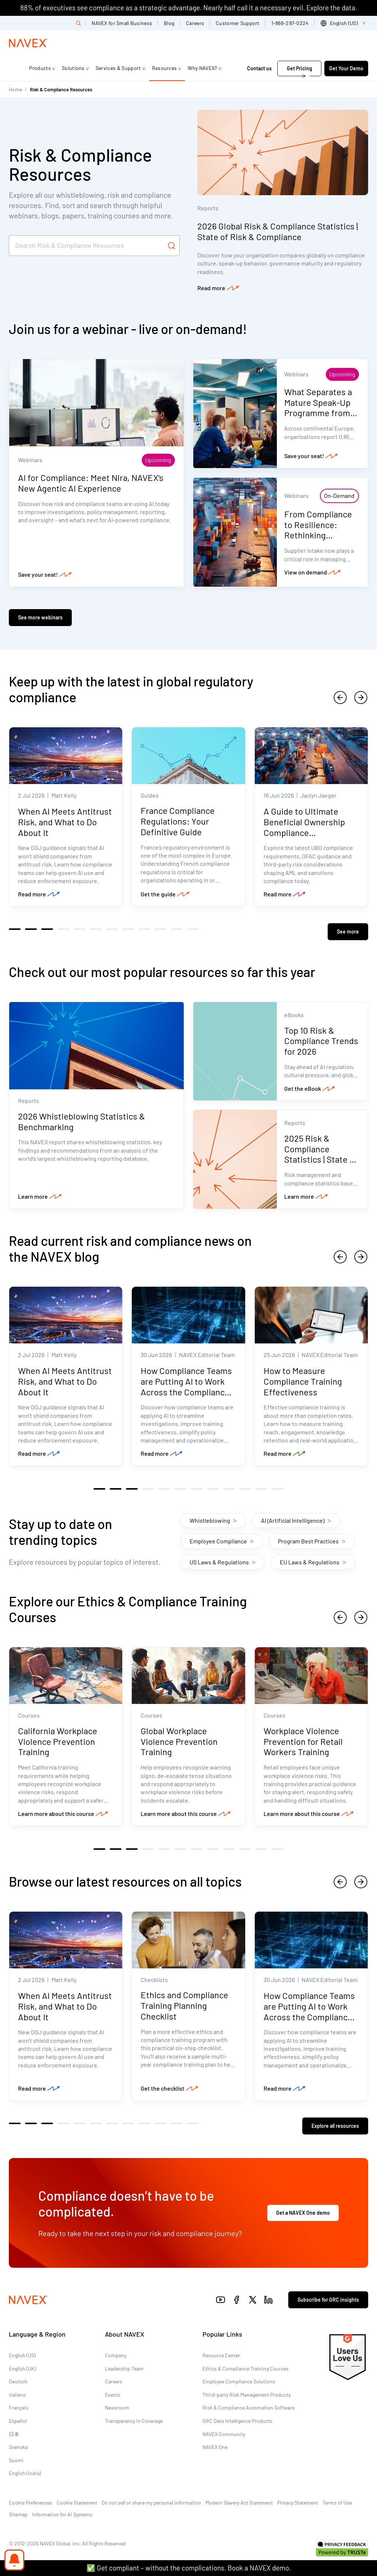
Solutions (73, 68)
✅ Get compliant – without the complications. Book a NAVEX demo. (189, 2567)
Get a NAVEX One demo (303, 2209)
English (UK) (22, 2364)
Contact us (260, 68)
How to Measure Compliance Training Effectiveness (303, 1379)
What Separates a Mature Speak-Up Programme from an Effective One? (319, 407)
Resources (164, 68)
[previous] (340, 697)
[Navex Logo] (28, 43)
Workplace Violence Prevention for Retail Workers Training (303, 1741)
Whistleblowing (213, 1517)
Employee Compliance (222, 1538)
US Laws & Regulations (223, 1559)
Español (18, 2417)
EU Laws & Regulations (313, 1559)
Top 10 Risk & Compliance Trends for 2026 (322, 1037)
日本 (14, 2429)
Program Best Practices (311, 1538)
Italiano (17, 2390)
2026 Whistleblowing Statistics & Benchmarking (81, 1119)
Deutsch (18, 2377)
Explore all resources (335, 2122)
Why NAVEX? (202, 68)
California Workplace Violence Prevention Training (57, 1741)
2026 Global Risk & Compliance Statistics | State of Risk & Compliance (277, 231)
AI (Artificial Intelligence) (296, 1517)
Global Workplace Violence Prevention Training (179, 1741)
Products (40, 68)
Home (15, 89)
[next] (360, 697)
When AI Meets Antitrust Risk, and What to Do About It (65, 823)
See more (348, 928)
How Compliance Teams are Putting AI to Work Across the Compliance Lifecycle (186, 1384)
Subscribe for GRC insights (328, 2295)
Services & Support (118, 68)
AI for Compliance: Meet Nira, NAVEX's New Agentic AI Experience (90, 484)
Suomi (16, 2456)
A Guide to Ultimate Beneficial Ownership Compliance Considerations (304, 828)
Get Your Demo (346, 68)
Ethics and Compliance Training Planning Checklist (184, 2006)
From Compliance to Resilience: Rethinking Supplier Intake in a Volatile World (321, 535)
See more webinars (40, 617)
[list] (344, 23)
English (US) (22, 2351)
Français (18, 2403)
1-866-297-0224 (290, 23)
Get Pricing (299, 68)
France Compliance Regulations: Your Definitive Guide (178, 822)
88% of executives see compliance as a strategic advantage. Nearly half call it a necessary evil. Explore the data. (188, 7)
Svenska (18, 2443)
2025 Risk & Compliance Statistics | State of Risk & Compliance (321, 1150)
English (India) (25, 2469)
